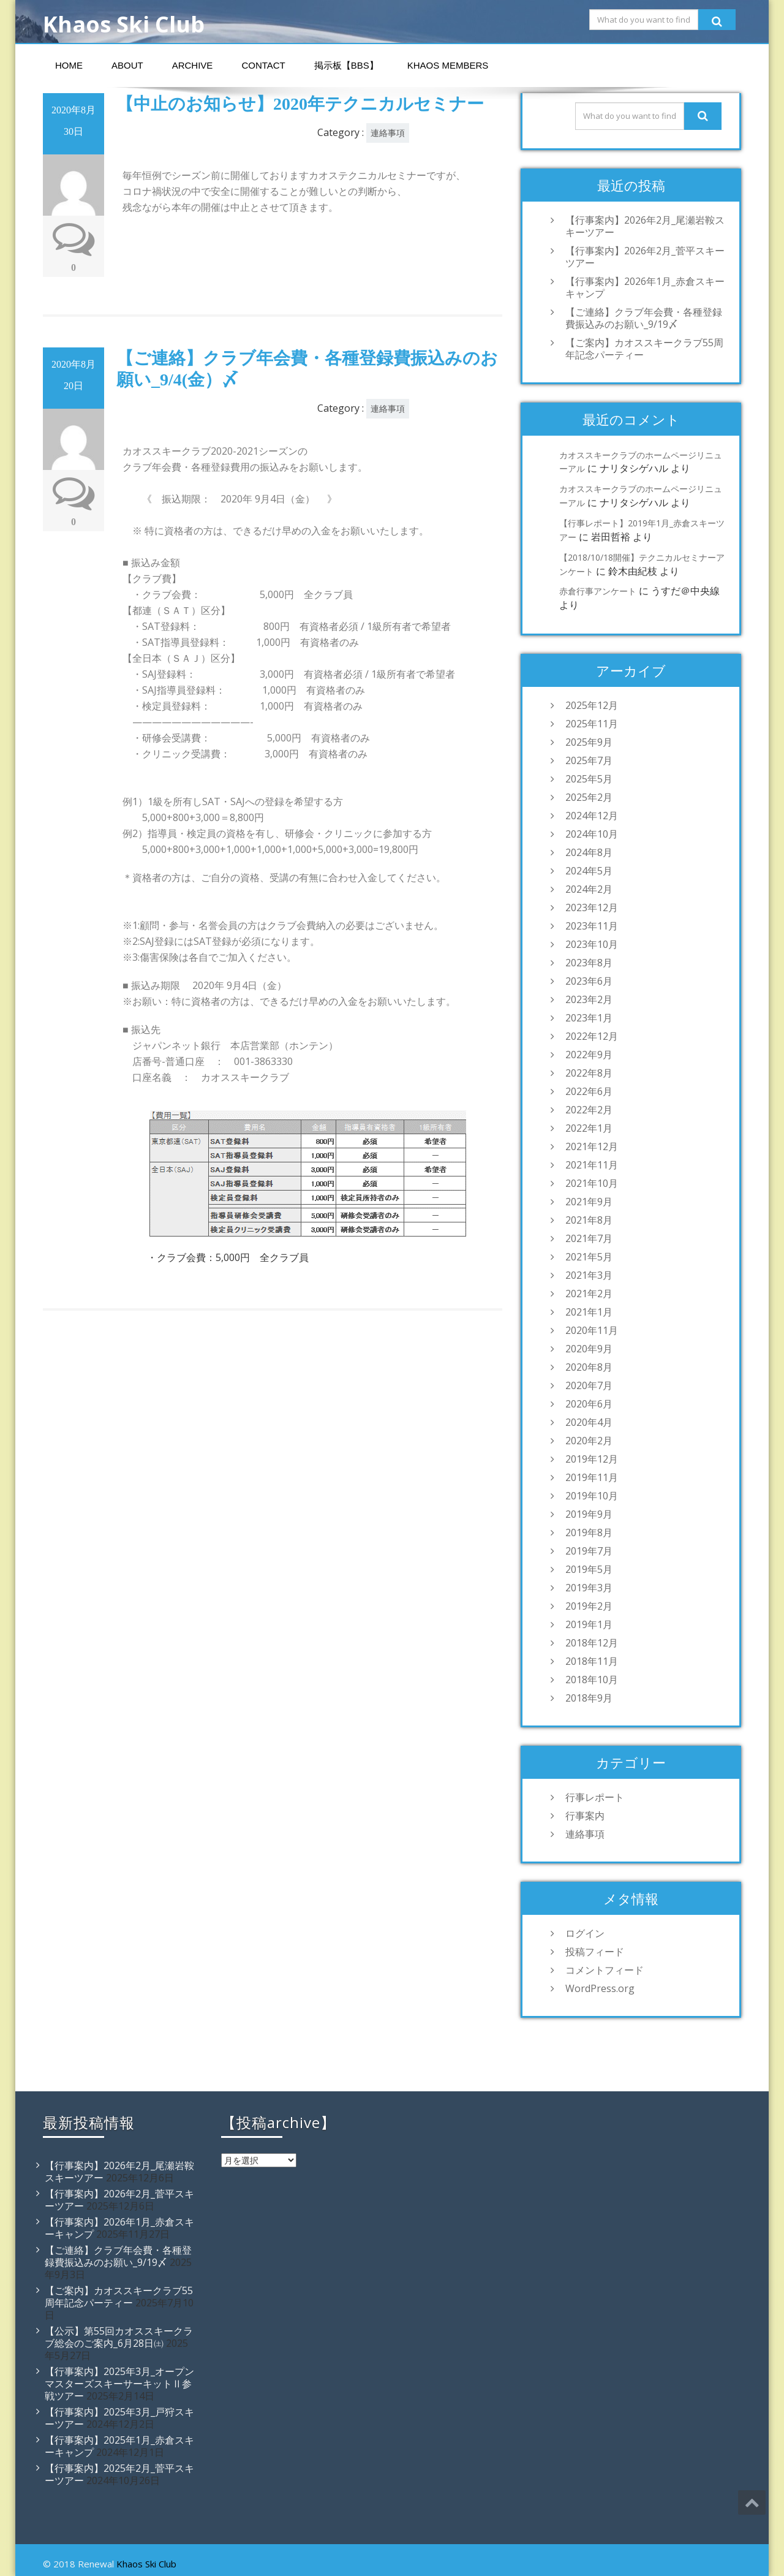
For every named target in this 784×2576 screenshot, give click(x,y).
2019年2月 (588, 1606)
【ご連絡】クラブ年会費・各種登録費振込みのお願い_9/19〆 (643, 318)
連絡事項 (388, 132)
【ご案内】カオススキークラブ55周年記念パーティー (644, 348)
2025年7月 (588, 760)
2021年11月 (591, 1165)
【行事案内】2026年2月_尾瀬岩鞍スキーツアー (645, 226)
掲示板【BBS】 (346, 65)
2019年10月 (591, 1496)
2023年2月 (588, 999)
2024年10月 (591, 834)
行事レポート (594, 1797)
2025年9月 (588, 742)
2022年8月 (588, 1073)
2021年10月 (591, 1183)
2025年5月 (588, 779)
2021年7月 (588, 1238)
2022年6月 (588, 1091)
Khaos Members (448, 65)
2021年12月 (591, 1146)
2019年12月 (591, 1459)
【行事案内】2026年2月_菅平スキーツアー (645, 256)
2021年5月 (588, 1257)
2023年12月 (591, 907)
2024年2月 (588, 889)
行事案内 (585, 1815)
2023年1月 (588, 1018)
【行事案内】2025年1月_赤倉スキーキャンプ (119, 2446)
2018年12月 (591, 1643)
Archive (192, 65)
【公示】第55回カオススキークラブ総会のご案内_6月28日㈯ (119, 2337)
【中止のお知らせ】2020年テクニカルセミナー (300, 103)
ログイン (585, 1933)
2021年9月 (588, 1201)
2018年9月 (588, 1698)
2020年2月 (588, 1440)
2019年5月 (588, 1569)
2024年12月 (591, 815)
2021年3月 (588, 1275)
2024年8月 (588, 852)
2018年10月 (591, 1679)
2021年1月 (588, 1312)
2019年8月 (588, 1532)
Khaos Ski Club (146, 2564)
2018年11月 (591, 1661)
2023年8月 (588, 963)
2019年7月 (588, 1551)
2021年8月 (588, 1220)
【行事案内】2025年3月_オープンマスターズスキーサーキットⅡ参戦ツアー (119, 2384)
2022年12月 (591, 1036)
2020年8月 (588, 1367)
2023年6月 (588, 981)
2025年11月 (591, 724)
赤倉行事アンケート (597, 591)
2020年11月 (591, 1330)
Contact (263, 65)
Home (69, 65)
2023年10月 (591, 944)
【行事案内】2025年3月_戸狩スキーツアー (119, 2418)
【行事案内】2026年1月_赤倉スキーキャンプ (645, 287)
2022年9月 (588, 1054)
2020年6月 (588, 1404)
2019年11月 (591, 1477)
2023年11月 (591, 926)
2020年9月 (588, 1349)
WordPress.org (600, 1988)
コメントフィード (604, 1970)
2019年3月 (588, 1588)
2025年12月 (591, 705)
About (127, 65)
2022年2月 (588, 1110)
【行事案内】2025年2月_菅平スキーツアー (119, 2474)
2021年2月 (588, 1293)
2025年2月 (588, 797)
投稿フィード (594, 1951)
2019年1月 (588, 1624)
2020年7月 (588, 1385)
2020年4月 (588, 1422)
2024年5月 (588, 871)
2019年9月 (588, 1514)
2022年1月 (588, 1128)
